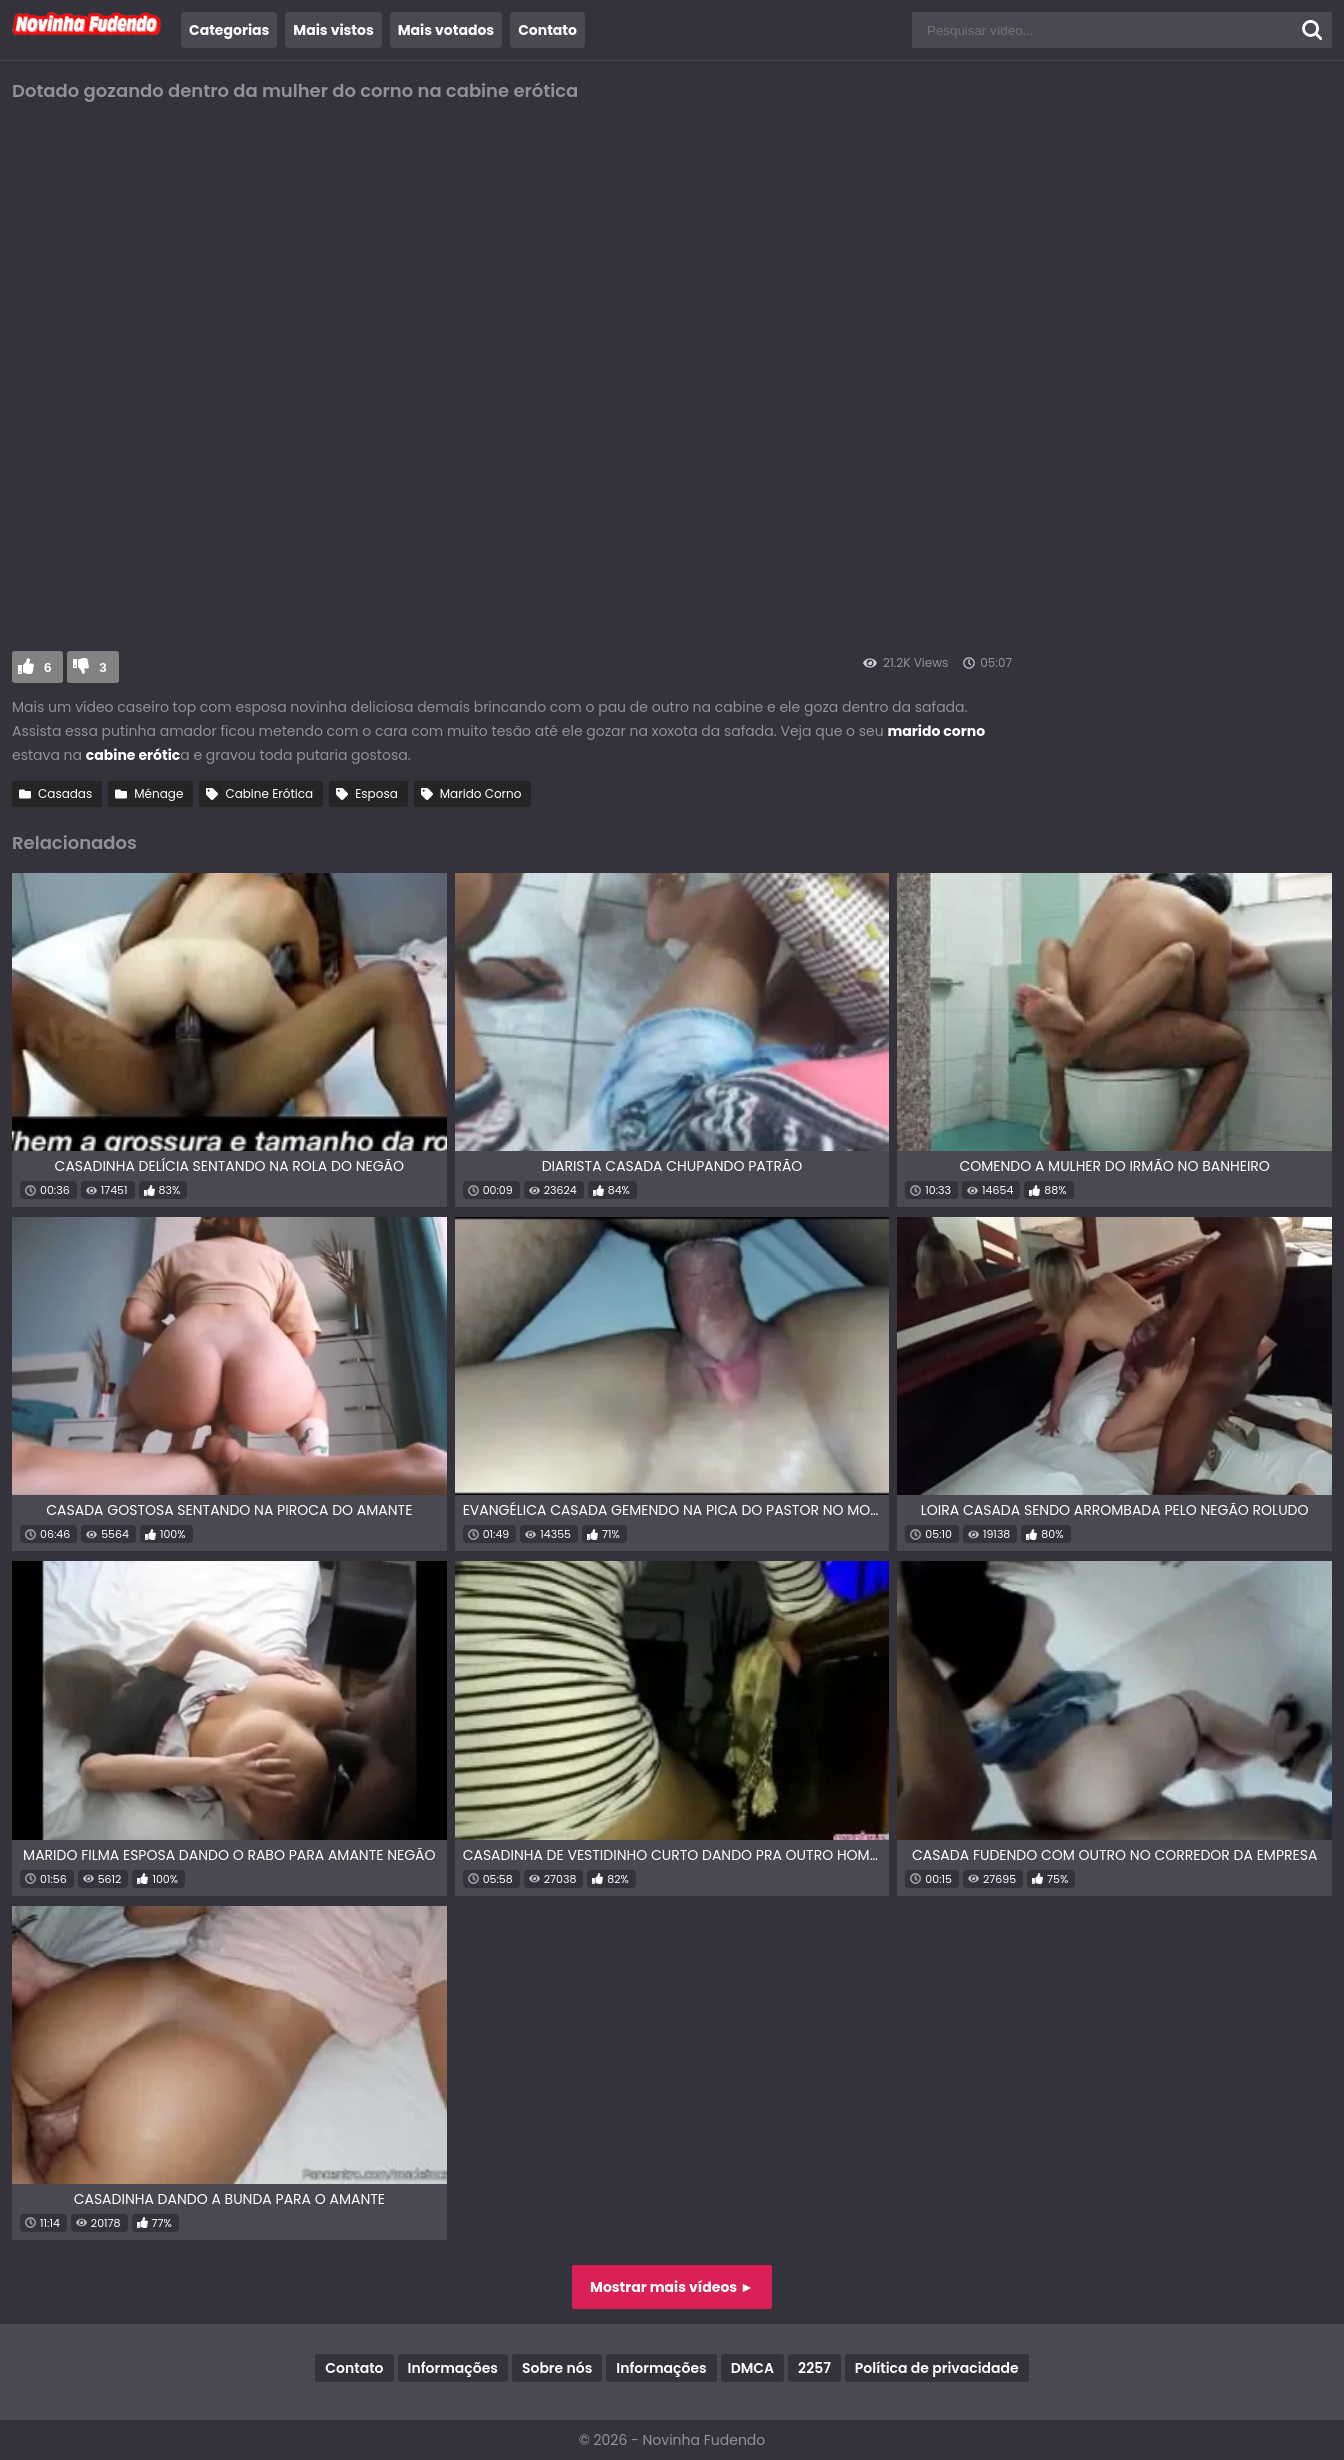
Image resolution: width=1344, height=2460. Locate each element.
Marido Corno (481, 793)
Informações (453, 2368)
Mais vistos (333, 30)
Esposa (376, 793)
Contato (547, 30)
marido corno (937, 731)
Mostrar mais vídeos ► (672, 2287)
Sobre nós (557, 2368)
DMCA (752, 2368)
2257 (814, 2368)
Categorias (229, 30)
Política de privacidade (937, 2368)
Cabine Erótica (269, 793)
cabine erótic (133, 755)
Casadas (65, 793)
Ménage (158, 793)
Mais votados (446, 30)
